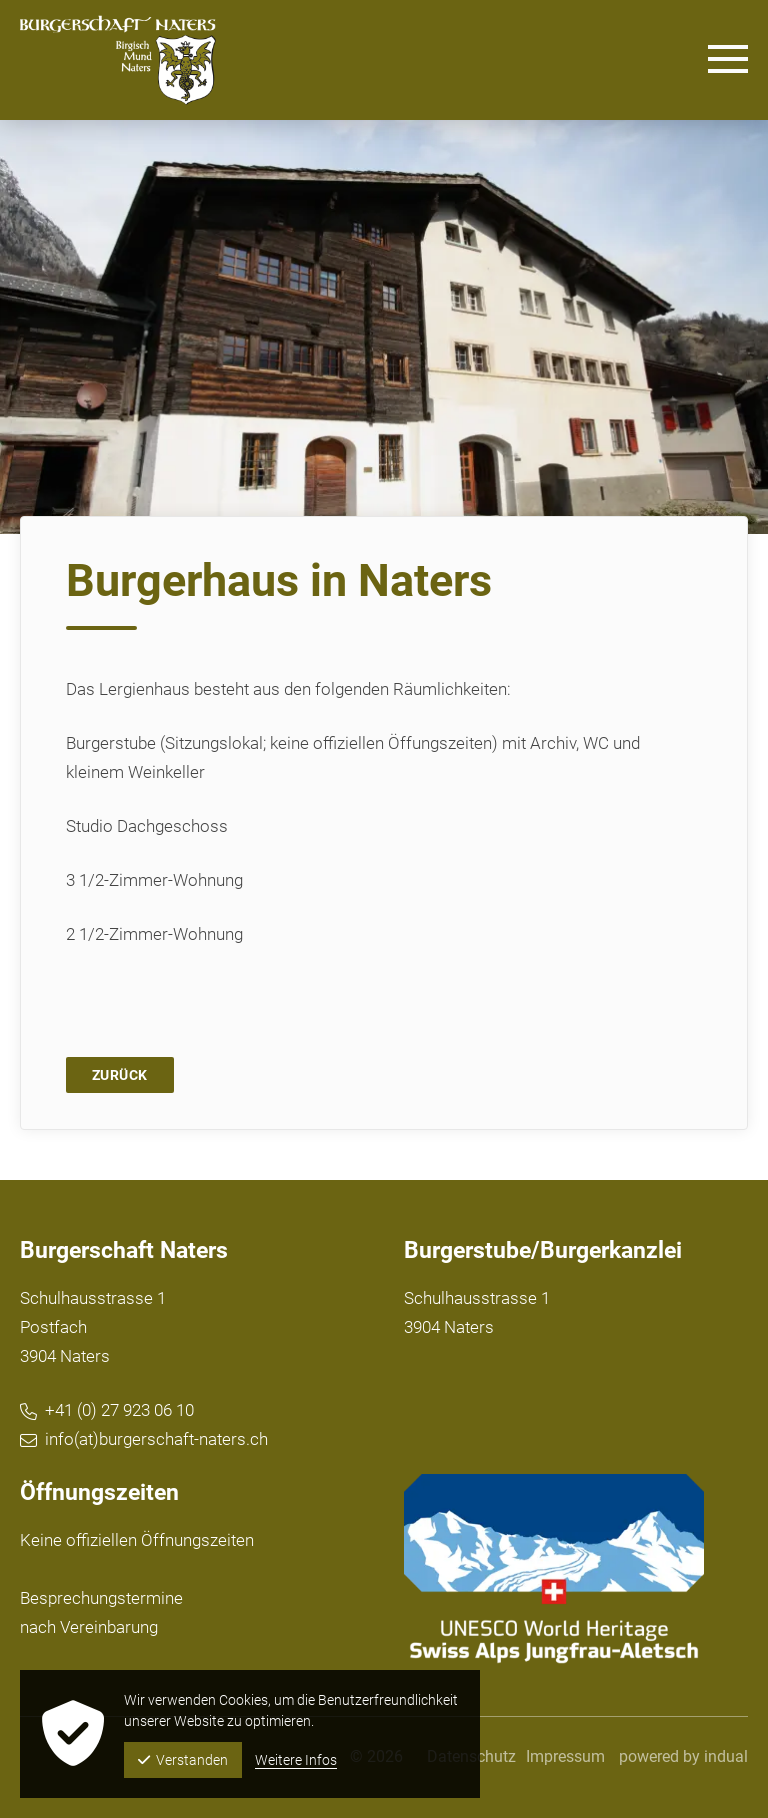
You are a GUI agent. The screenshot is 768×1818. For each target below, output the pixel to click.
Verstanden (183, 1760)
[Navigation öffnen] (728, 60)
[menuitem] (565, 1756)
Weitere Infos (296, 1760)
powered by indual (683, 1756)
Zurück (120, 1075)
